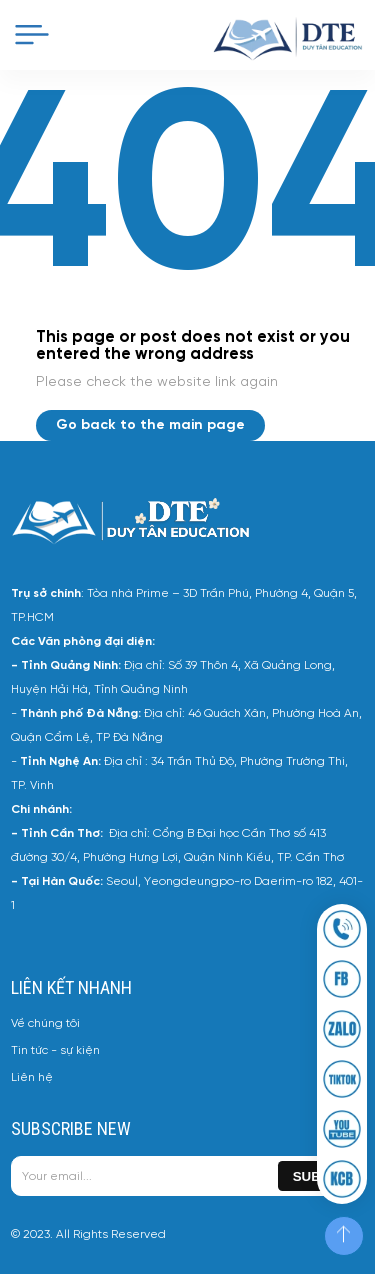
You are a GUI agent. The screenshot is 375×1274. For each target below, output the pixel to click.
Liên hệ (32, 1077)
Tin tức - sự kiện (55, 1050)
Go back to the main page (150, 425)
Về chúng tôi (45, 1023)
